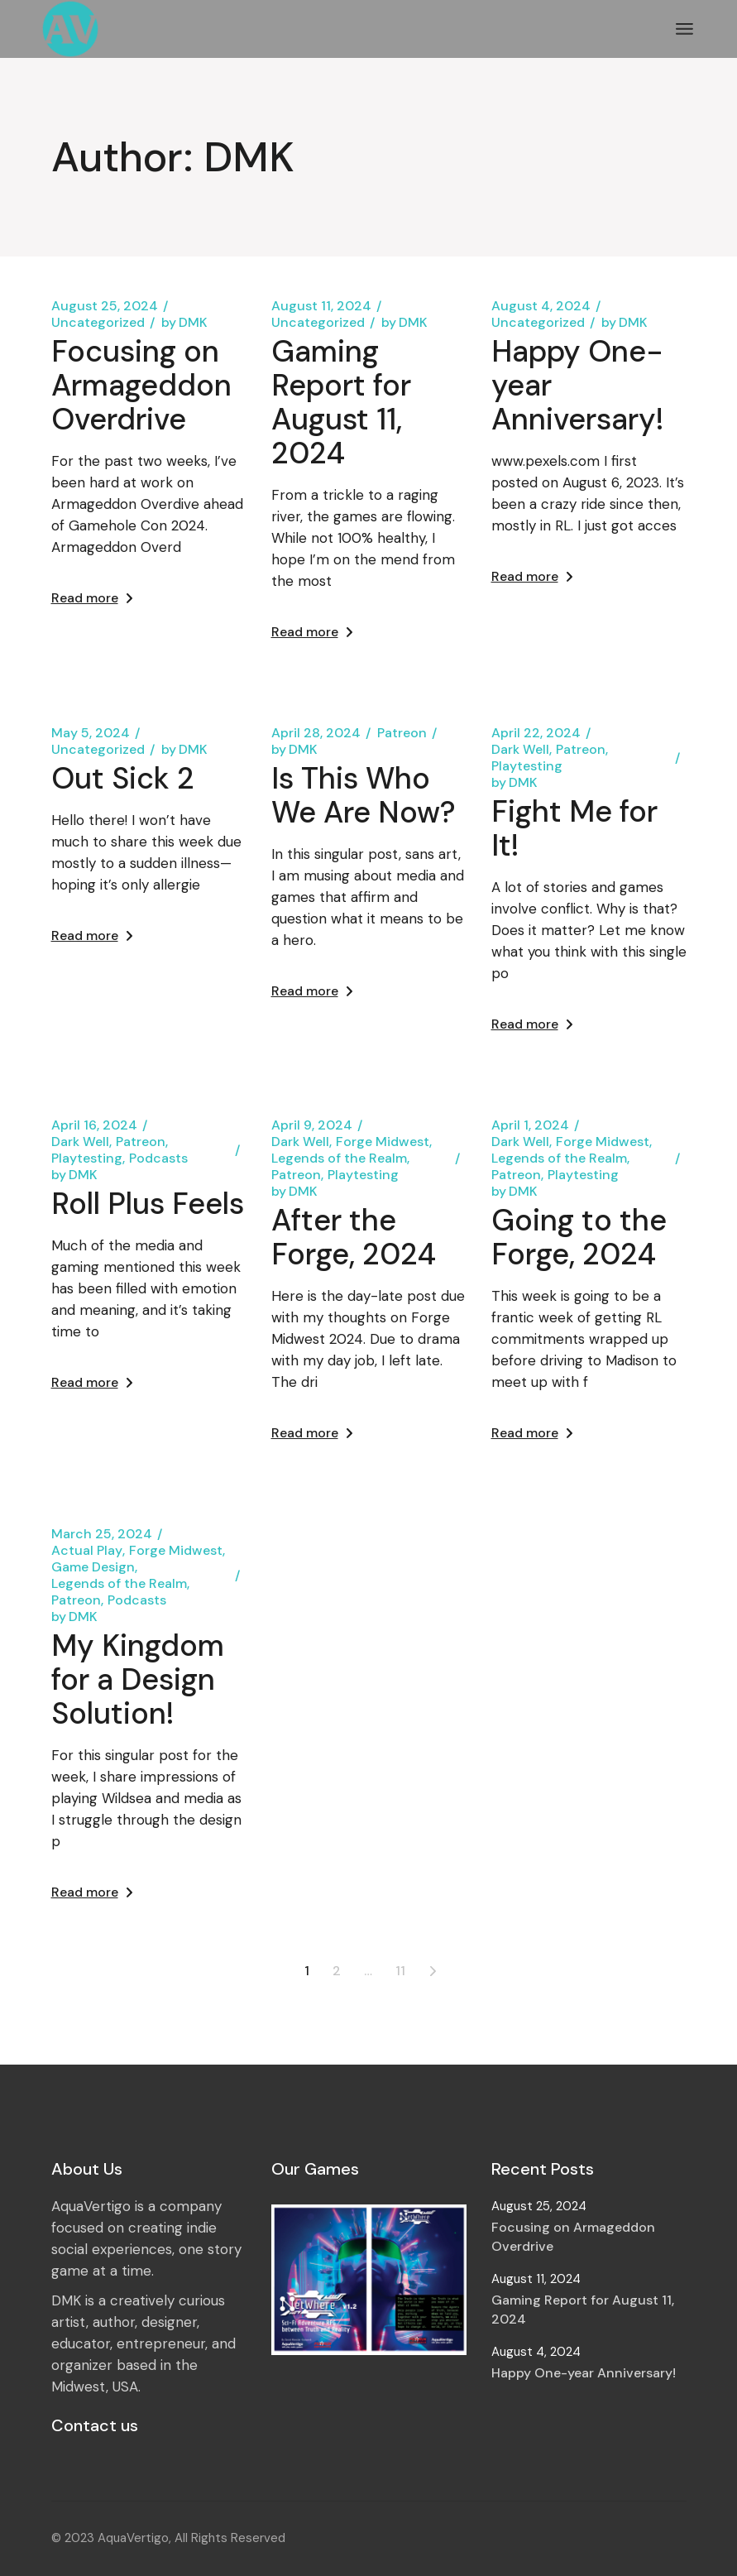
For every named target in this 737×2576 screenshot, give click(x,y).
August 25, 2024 (104, 306)
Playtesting (526, 766)
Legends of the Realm (339, 1158)
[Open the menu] (684, 29)
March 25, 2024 (101, 1534)
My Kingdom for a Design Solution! (137, 1679)
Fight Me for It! (574, 828)
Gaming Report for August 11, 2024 (341, 402)
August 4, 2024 (541, 306)
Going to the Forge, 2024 (579, 1237)
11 (400, 1970)
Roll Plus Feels (147, 1203)
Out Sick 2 (122, 778)
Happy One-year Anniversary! (583, 2373)
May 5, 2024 (90, 733)
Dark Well (520, 749)
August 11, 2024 (321, 306)
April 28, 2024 (316, 733)
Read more (91, 598)
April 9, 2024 (311, 1125)
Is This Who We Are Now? (363, 795)
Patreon (402, 733)
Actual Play (86, 1550)
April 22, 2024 (536, 733)
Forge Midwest (382, 1142)
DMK (184, 322)
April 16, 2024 (94, 1125)
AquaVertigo (133, 2538)
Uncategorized (98, 322)
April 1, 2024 (530, 1125)
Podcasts (158, 1158)
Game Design (93, 1567)
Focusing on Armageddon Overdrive (141, 385)
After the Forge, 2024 (353, 1237)
